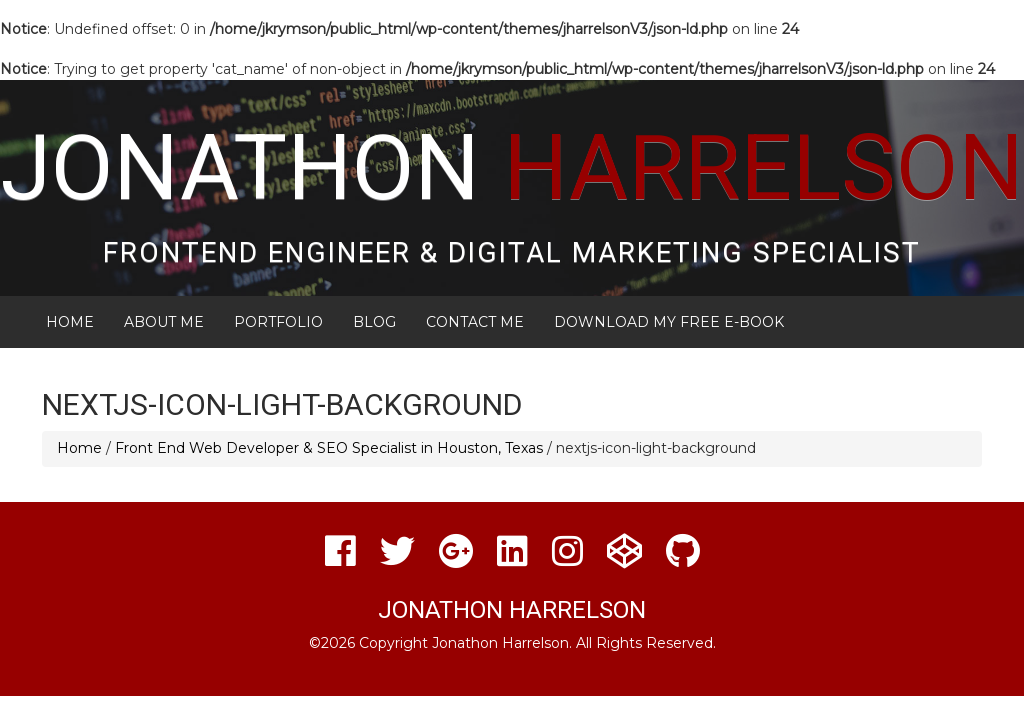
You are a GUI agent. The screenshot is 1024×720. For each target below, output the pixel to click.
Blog (374, 322)
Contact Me (475, 322)
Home (70, 322)
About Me (164, 322)
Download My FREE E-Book (669, 322)
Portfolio (278, 322)
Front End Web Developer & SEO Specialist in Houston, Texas (329, 448)
